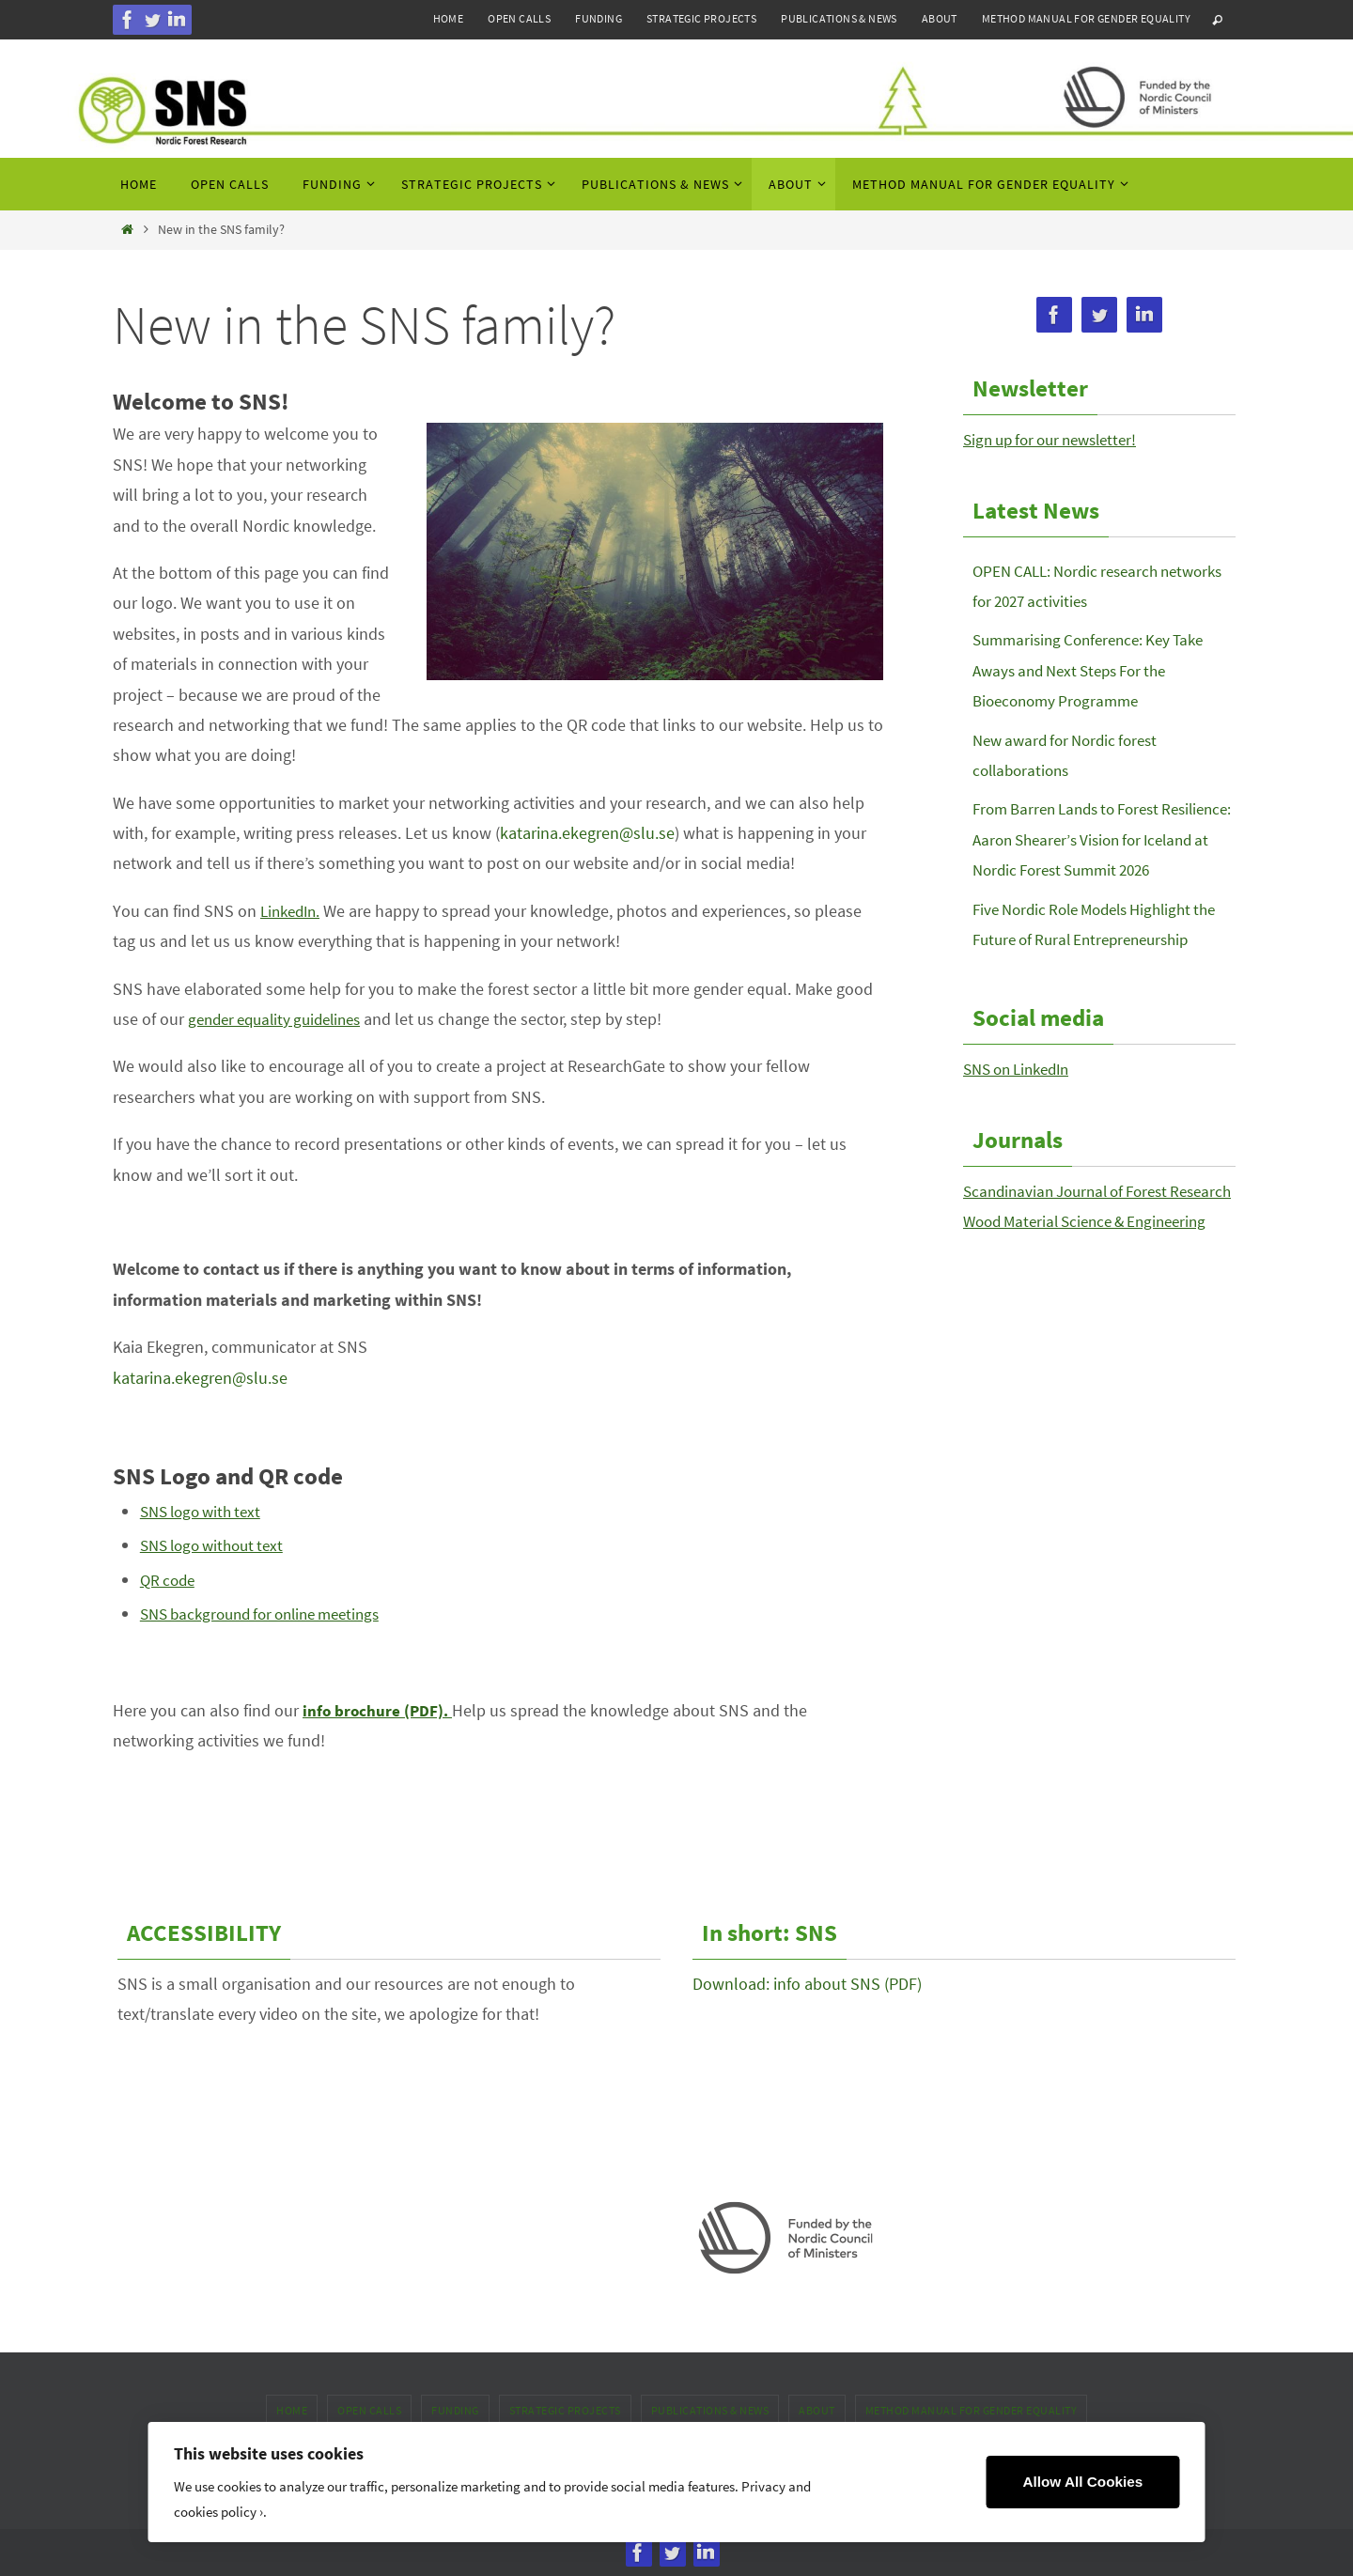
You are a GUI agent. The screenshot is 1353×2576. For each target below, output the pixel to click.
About (939, 18)
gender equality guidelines (282, 1019)
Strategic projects (701, 18)
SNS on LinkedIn (1022, 1099)
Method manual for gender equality (1086, 18)
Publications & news (839, 18)
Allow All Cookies (1082, 2482)
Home (448, 18)
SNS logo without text (218, 1545)
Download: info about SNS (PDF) (807, 1983)
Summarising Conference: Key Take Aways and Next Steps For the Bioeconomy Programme (1096, 669)
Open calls (519, 18)
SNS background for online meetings (270, 1613)
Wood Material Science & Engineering (1094, 1282)
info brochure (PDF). (379, 1710)
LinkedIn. (293, 911)
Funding (598, 18)
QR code (169, 1580)
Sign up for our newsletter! (1058, 439)
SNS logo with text (206, 1511)
